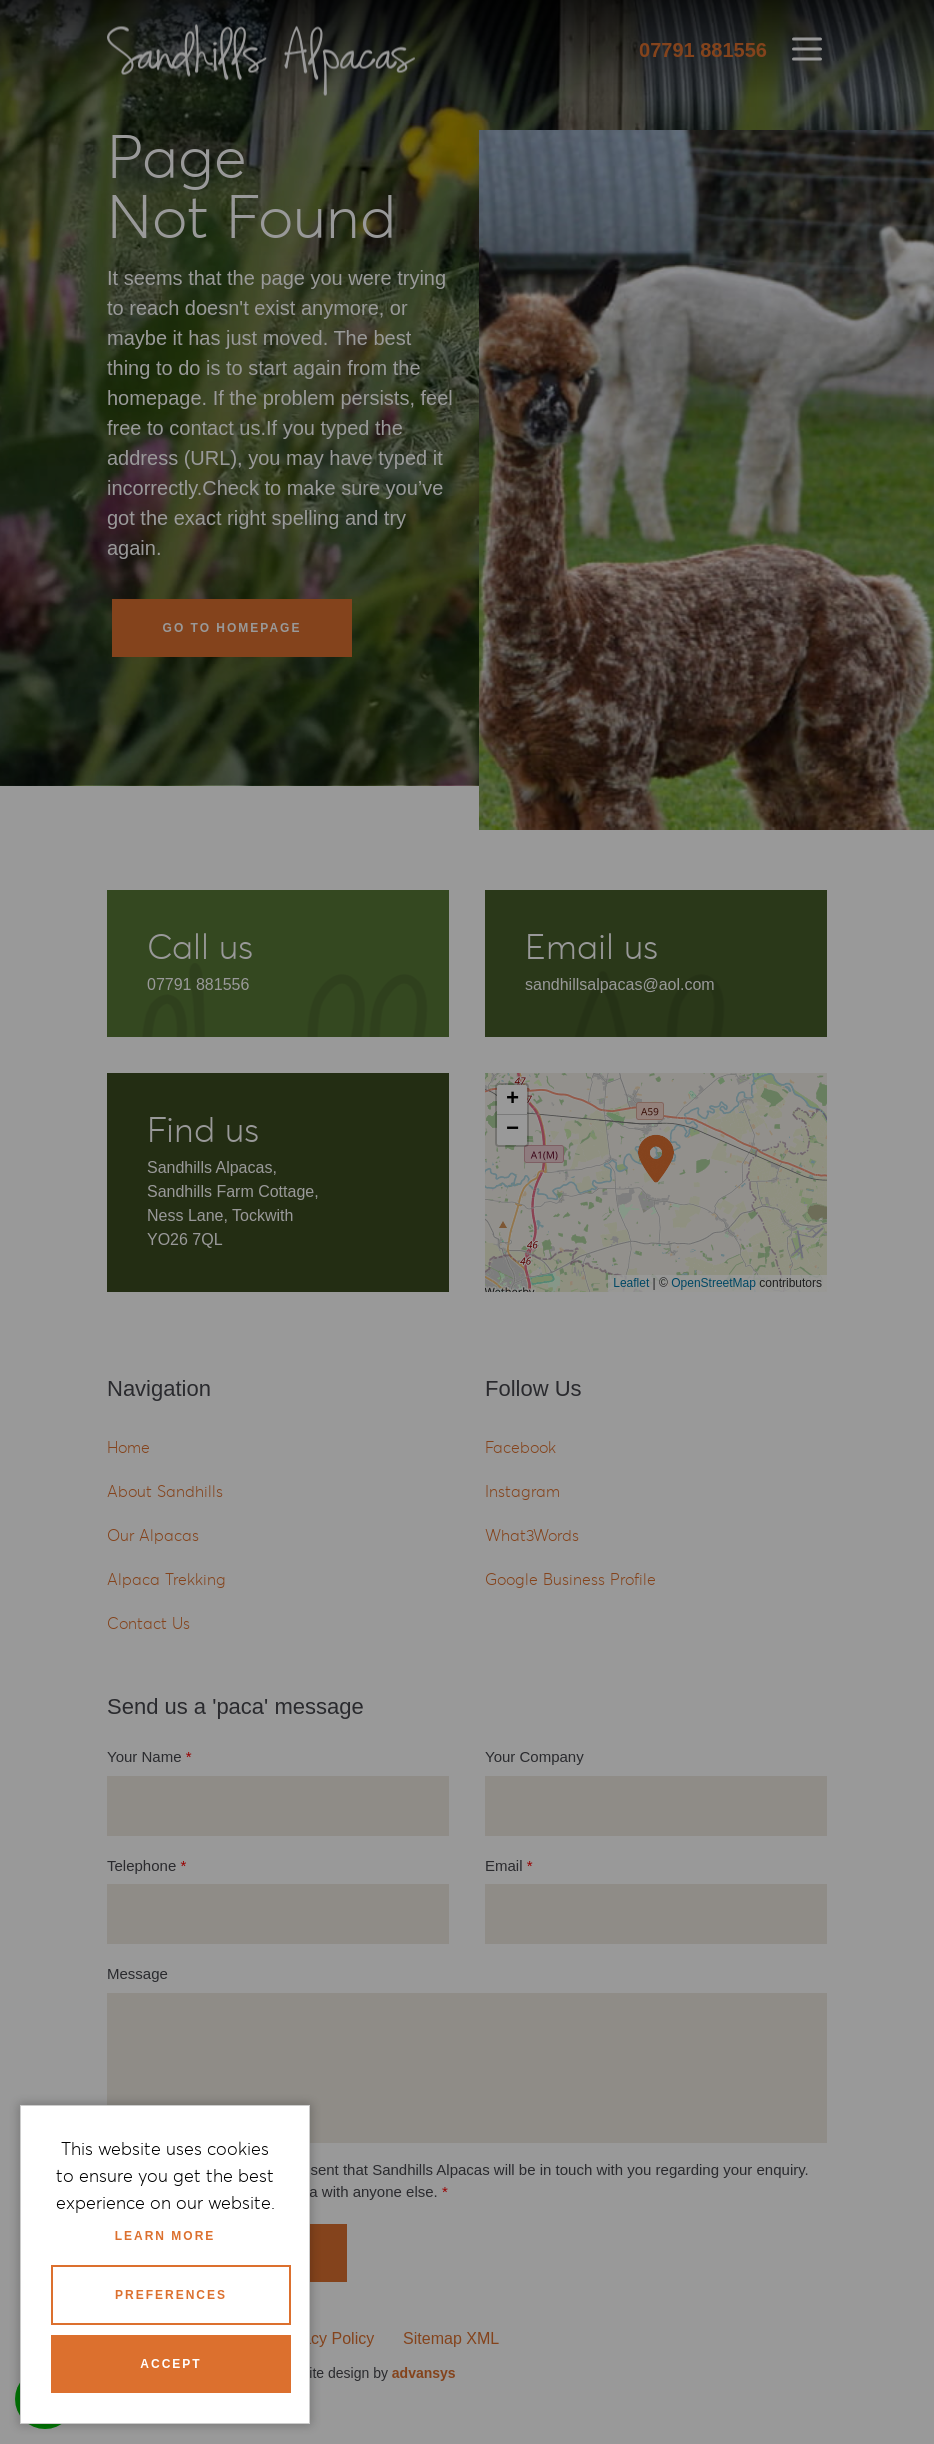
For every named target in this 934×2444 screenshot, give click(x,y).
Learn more (165, 2236)
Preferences (171, 2295)
